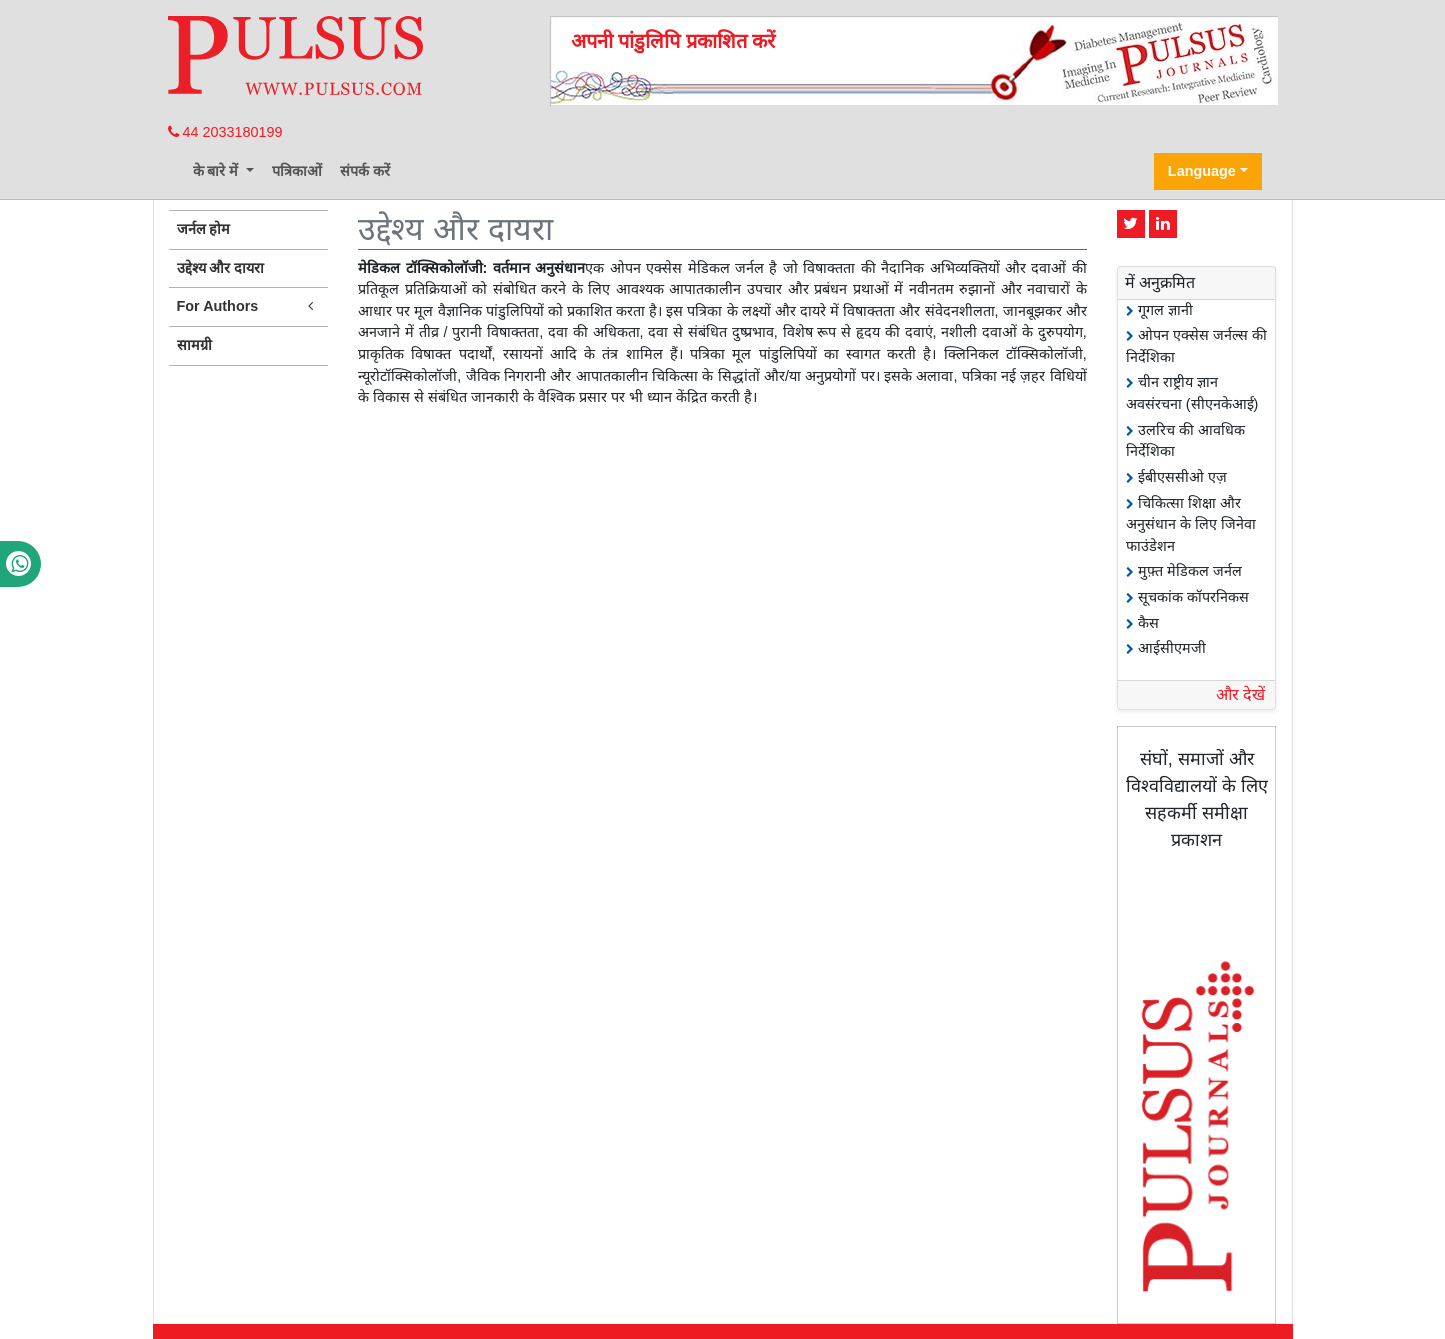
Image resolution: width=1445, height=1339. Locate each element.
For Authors (249, 306)
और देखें (1240, 694)
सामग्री (194, 345)
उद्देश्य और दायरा (221, 268)
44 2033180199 (225, 132)
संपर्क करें (365, 171)
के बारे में (218, 171)
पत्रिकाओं (297, 171)
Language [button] (1202, 171)
